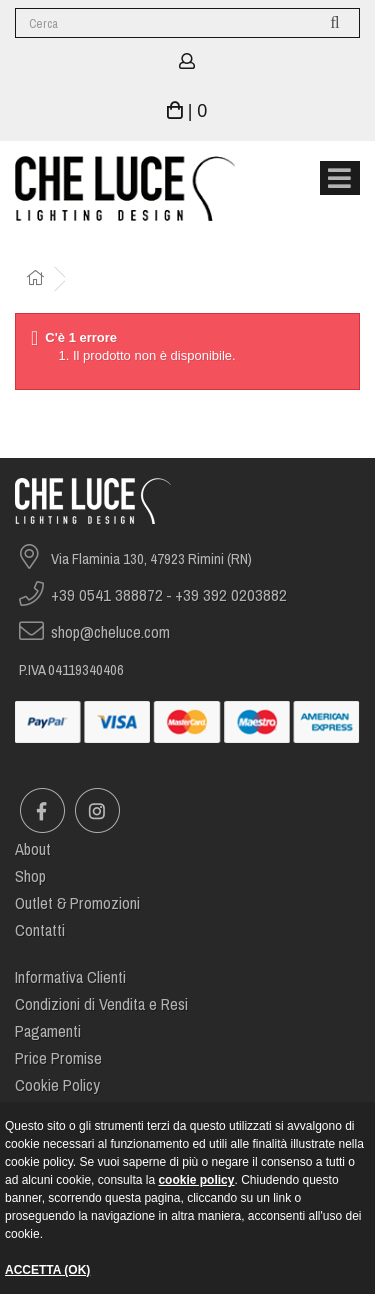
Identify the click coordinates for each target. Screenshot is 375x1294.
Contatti (40, 930)
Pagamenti (48, 1031)
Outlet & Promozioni (77, 903)
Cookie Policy (57, 1085)
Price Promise (58, 1058)
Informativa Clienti (70, 977)
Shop (30, 876)
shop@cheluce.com (110, 632)
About (33, 849)
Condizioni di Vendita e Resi (101, 1004)
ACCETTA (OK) (47, 1270)
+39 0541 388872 (107, 595)
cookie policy (196, 1180)
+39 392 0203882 (231, 595)
